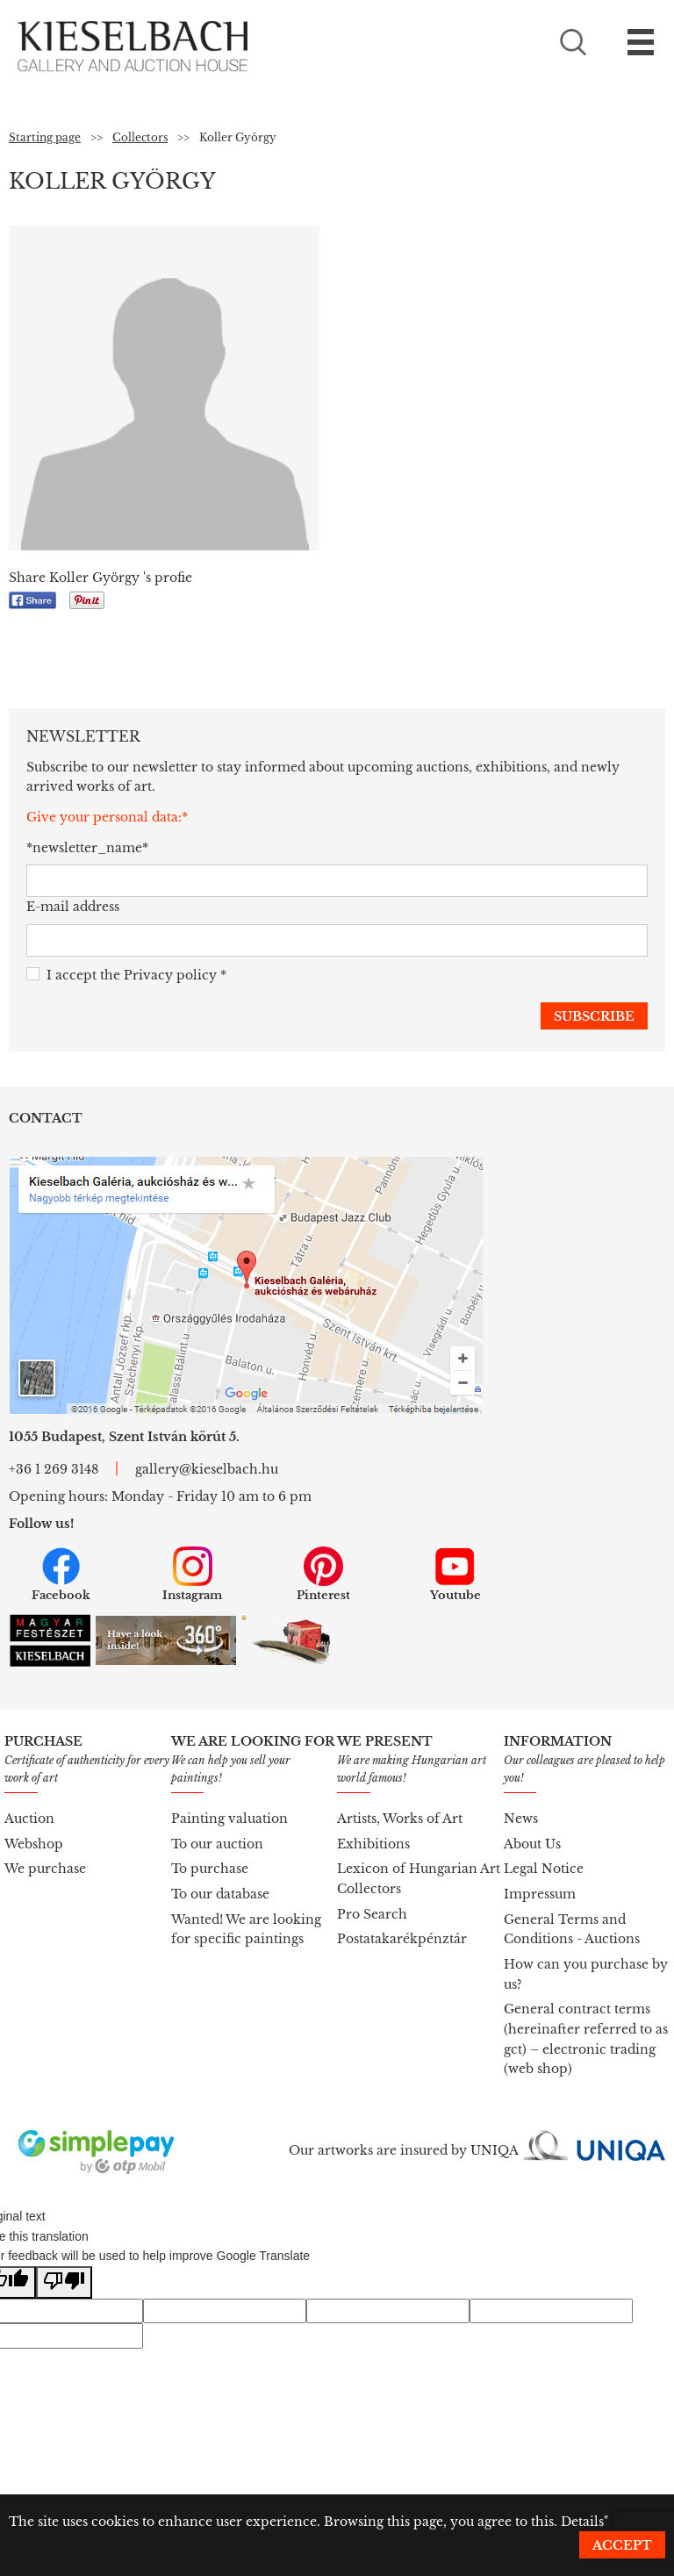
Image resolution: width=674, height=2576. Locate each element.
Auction (29, 1818)
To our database (220, 1894)
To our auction (217, 1844)
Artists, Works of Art (399, 1818)
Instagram (192, 1574)
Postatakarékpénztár (402, 1939)
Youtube (455, 1574)
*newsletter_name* (87, 848)
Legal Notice (544, 1868)
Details (582, 2521)
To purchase (209, 1868)
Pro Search (372, 1914)
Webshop (33, 1844)
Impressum (540, 1894)
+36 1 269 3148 (53, 1469)
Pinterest (323, 1574)
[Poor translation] (64, 2282)
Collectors (140, 137)
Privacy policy (170, 975)
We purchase (45, 1868)
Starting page (45, 137)
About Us (532, 1844)
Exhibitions (373, 1844)
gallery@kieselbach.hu (206, 1469)
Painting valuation (229, 1818)
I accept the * (126, 975)
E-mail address (72, 907)
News (521, 1818)
